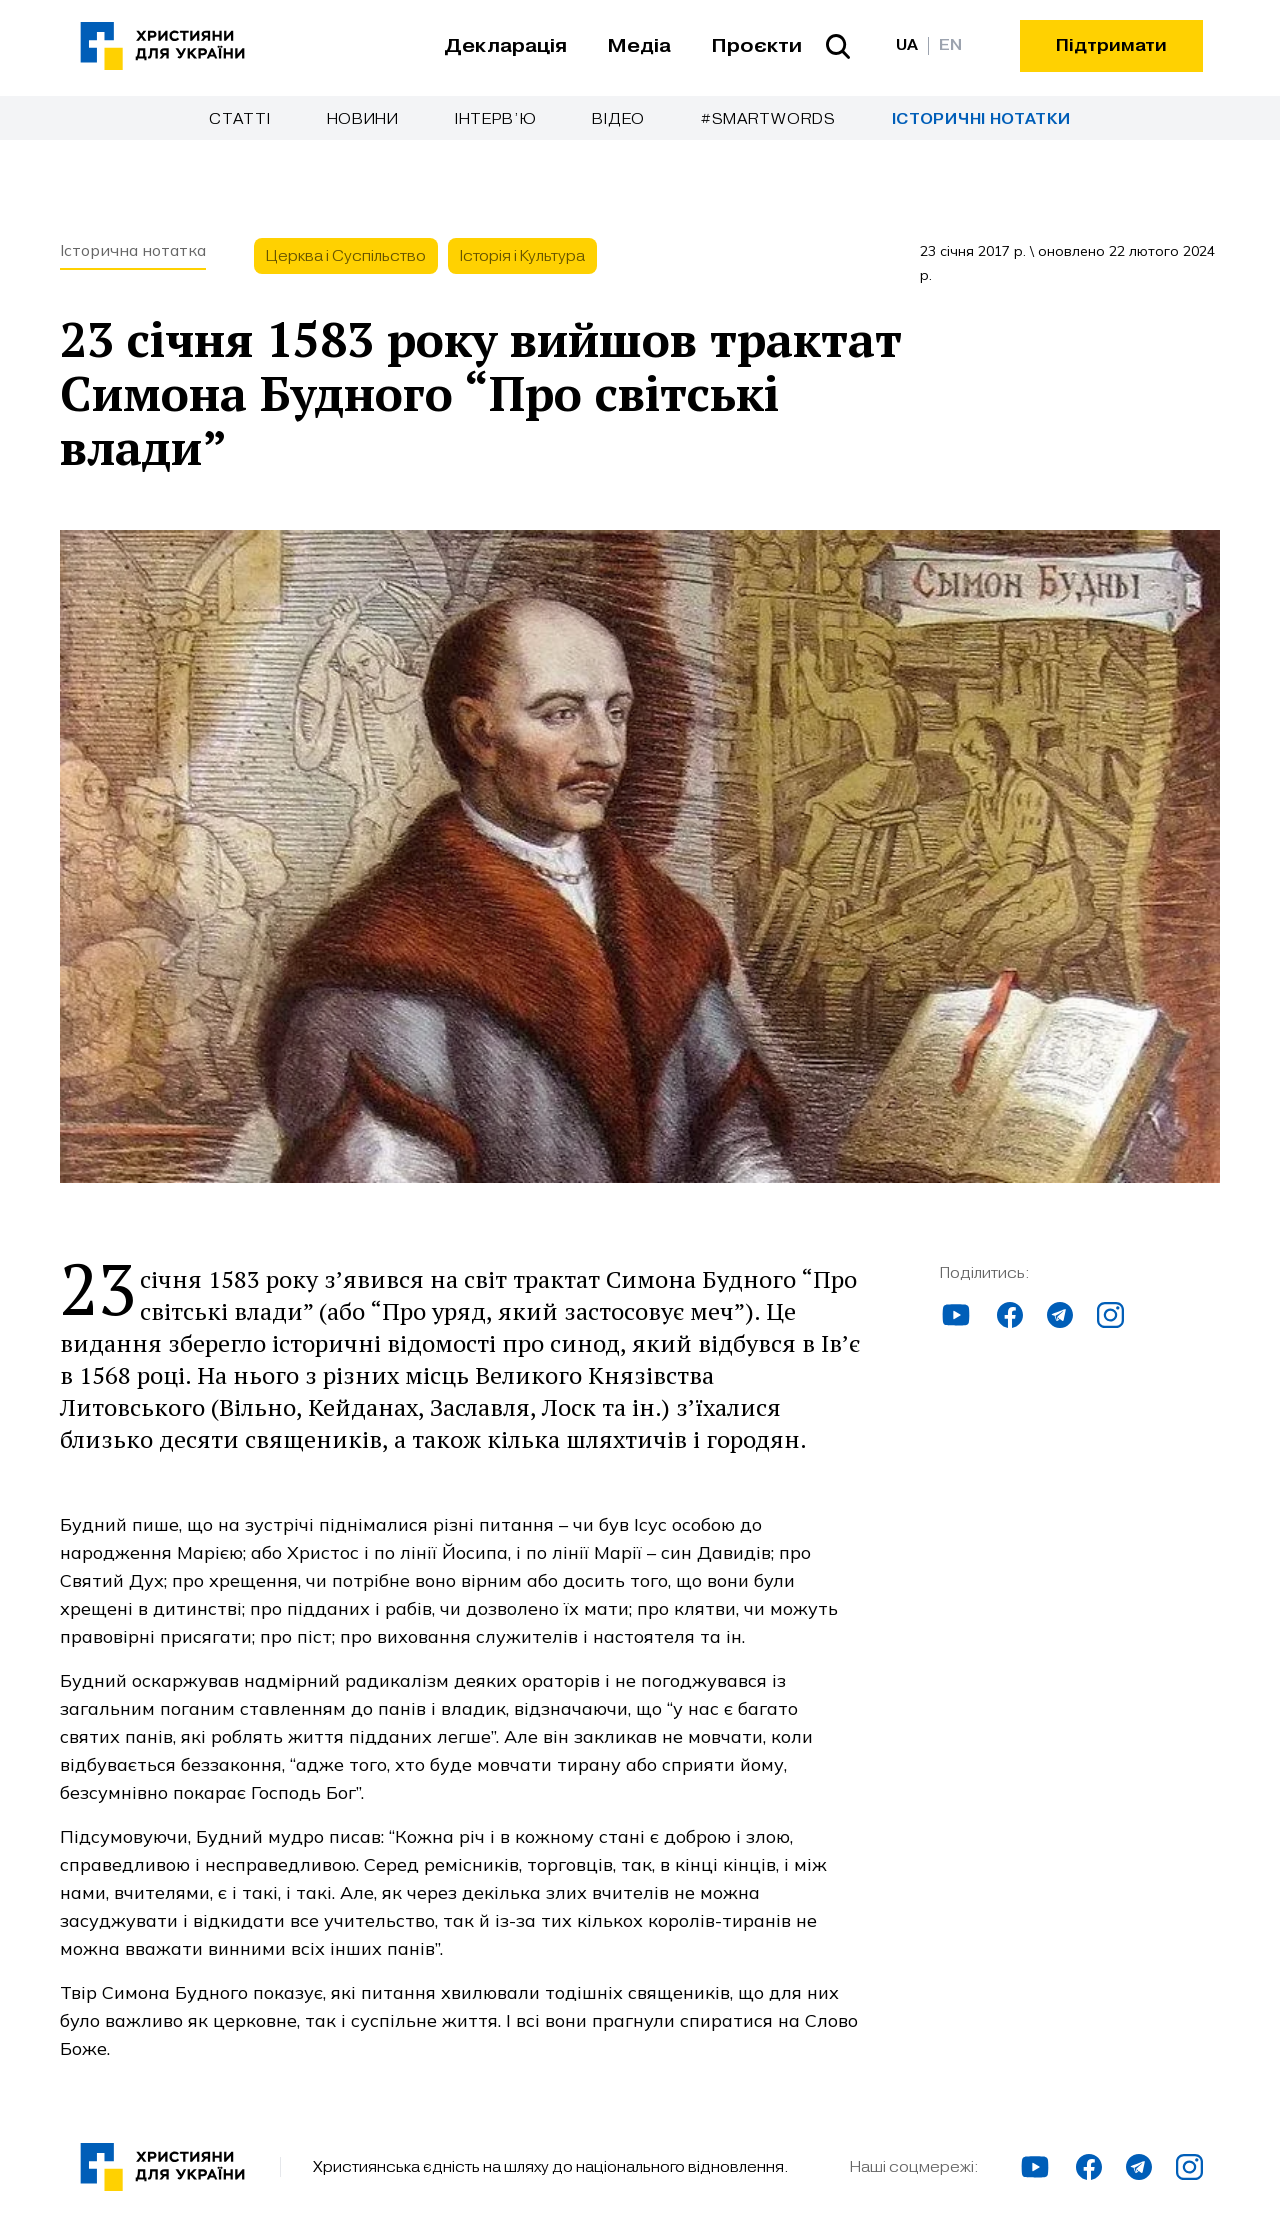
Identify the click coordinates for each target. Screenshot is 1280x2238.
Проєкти (756, 46)
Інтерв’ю (496, 119)
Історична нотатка (133, 250)
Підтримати (1111, 45)
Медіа (639, 46)
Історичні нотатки (981, 119)
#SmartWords (768, 119)
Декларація (505, 46)
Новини (363, 119)
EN (950, 45)
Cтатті (239, 119)
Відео (618, 119)
